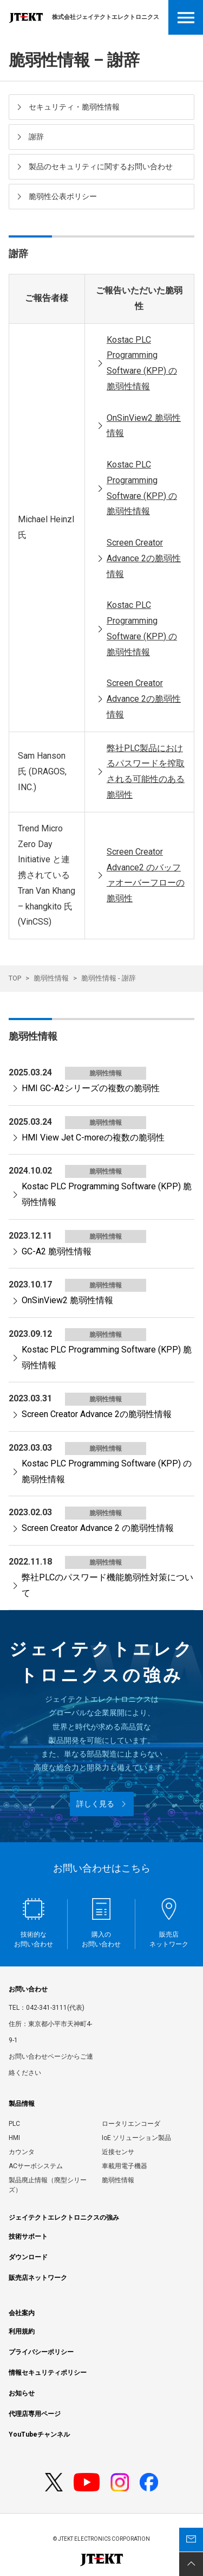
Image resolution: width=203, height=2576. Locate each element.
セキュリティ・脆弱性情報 (74, 106)
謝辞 (36, 136)
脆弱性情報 (51, 978)
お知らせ (22, 2393)
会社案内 (22, 2313)
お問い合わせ (28, 1989)
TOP (15, 978)
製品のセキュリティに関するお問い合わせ (101, 166)
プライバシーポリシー (41, 2352)
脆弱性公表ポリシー (63, 196)
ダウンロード (28, 2257)
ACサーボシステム (36, 2166)
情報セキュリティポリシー (48, 2372)
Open (185, 17)
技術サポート (28, 2236)
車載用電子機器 (124, 2166)
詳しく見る (95, 1803)
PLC (14, 2124)
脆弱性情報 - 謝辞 (108, 978)
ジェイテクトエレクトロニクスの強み (64, 2217)
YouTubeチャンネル (39, 2434)
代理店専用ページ (35, 2414)
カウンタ (22, 2152)
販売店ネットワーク (38, 2278)
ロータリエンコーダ (131, 2124)
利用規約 (22, 2331)
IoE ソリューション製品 (136, 2138)
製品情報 (22, 2103)
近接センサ (118, 2152)
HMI (14, 2138)
